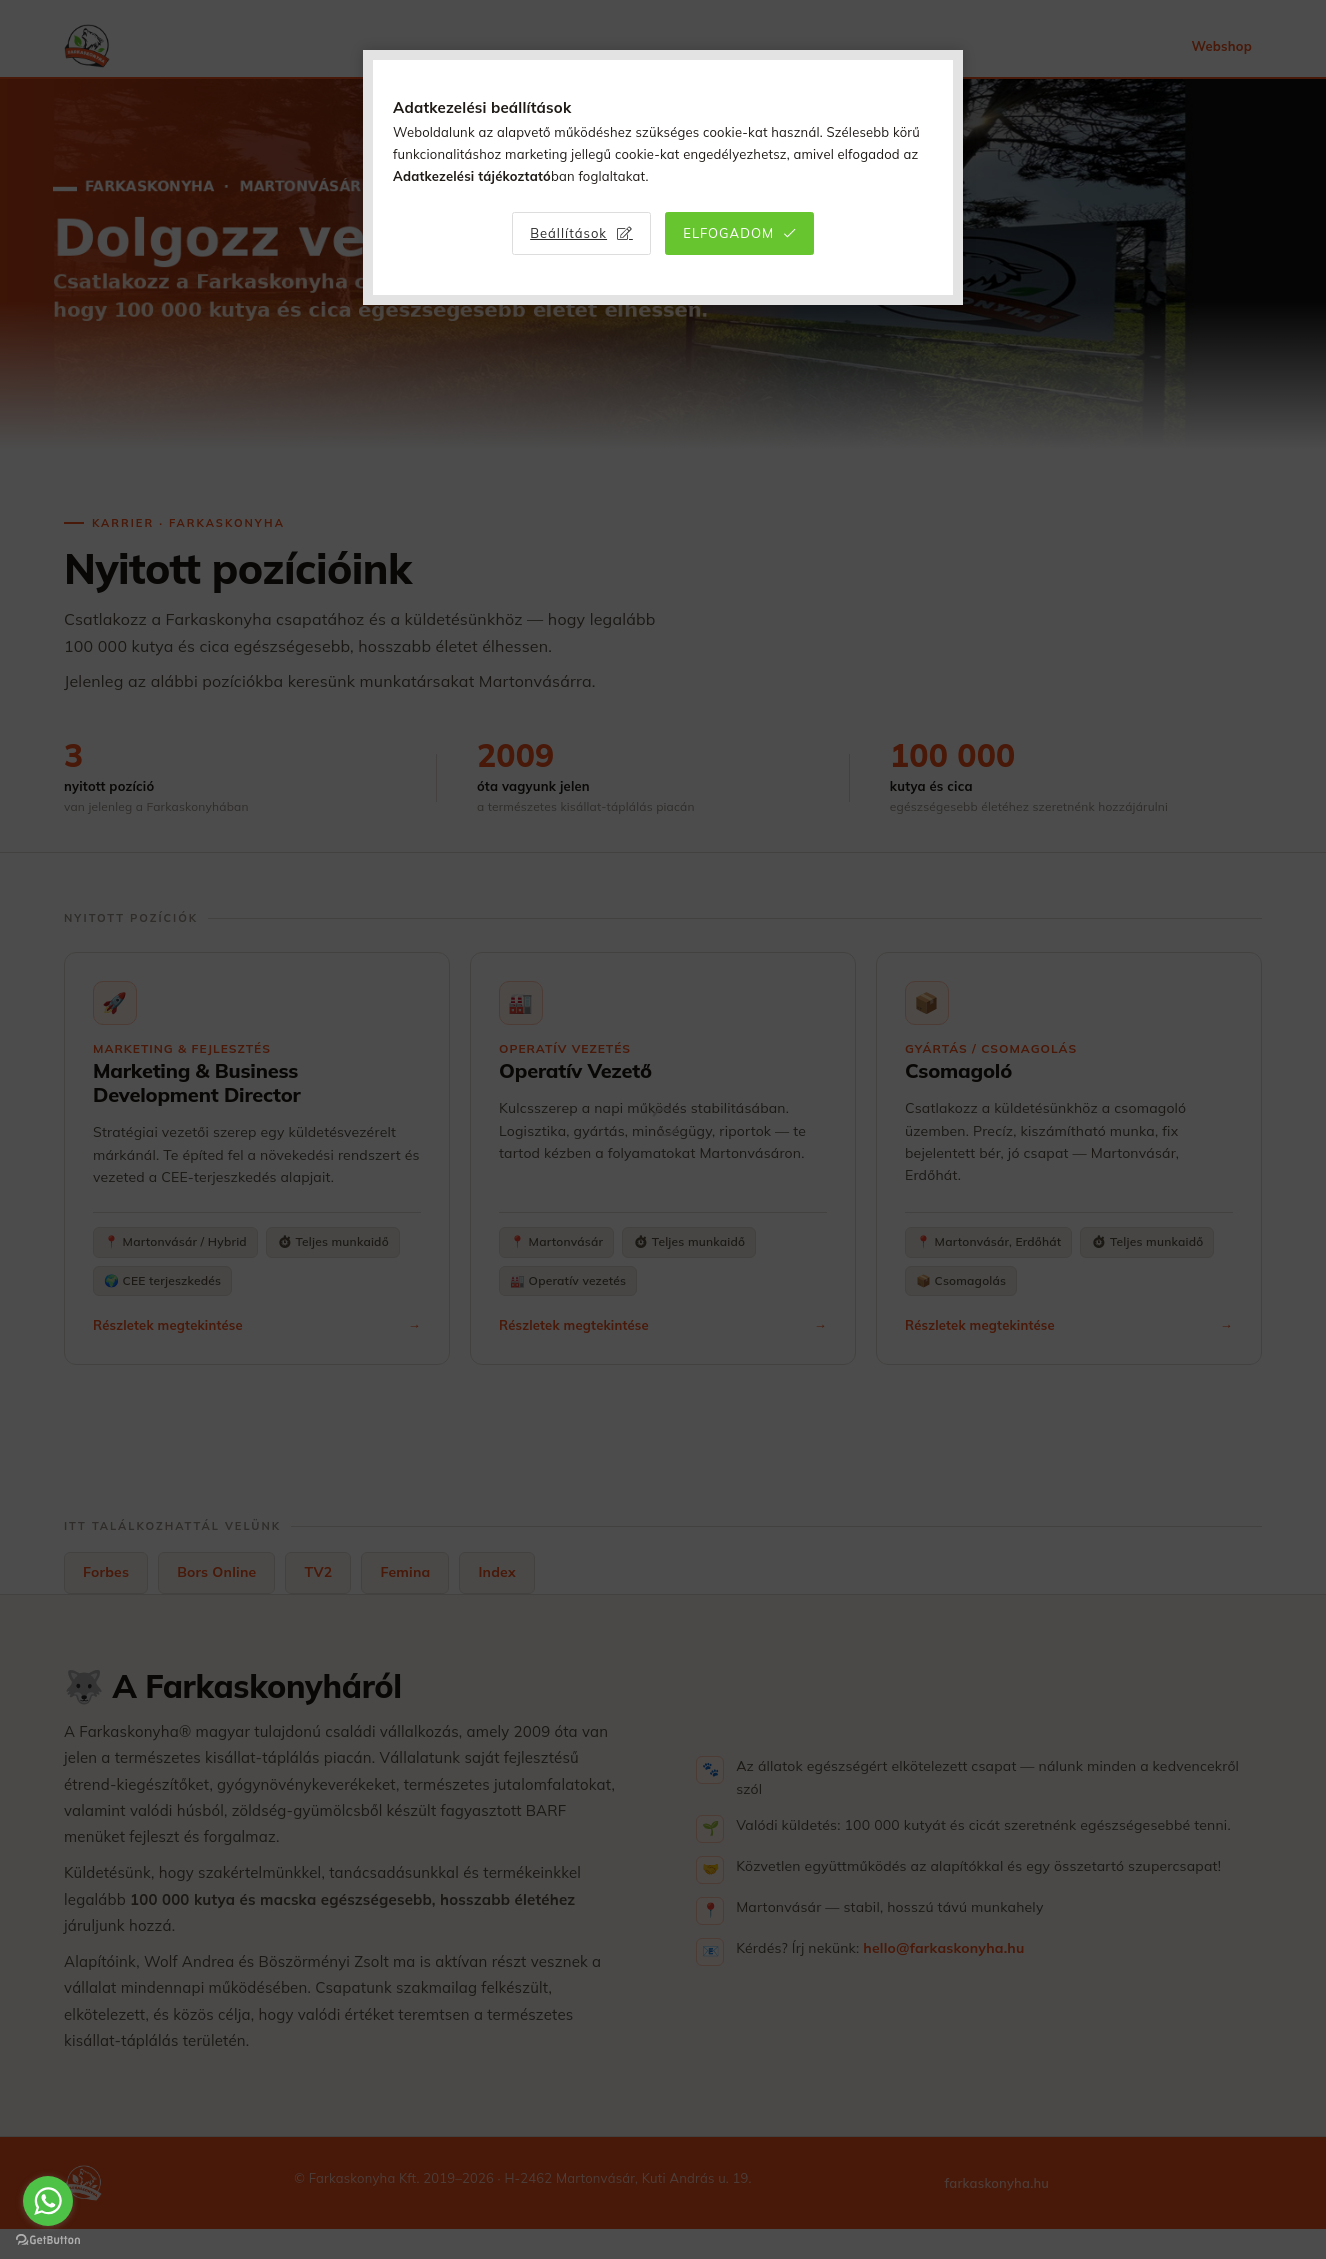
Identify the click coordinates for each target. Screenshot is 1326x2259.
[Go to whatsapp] (48, 2201)
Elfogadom (728, 233)
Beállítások (568, 233)
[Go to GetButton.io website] (48, 2239)
